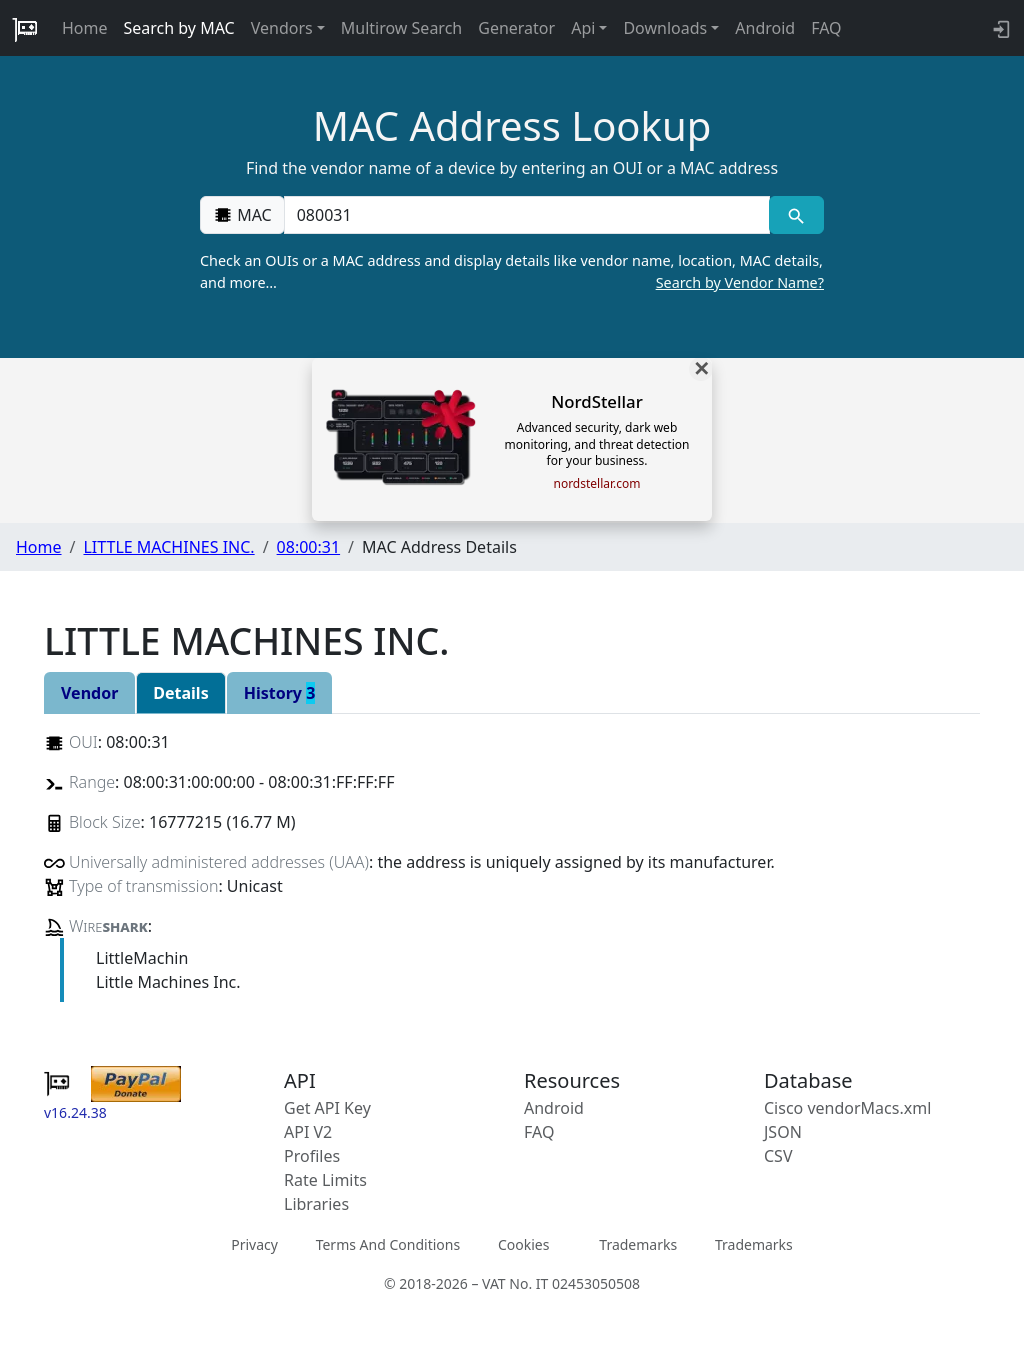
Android (765, 28)
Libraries (316, 1204)
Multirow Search (401, 28)
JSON (783, 1132)
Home (85, 28)
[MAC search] (796, 215)
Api (583, 28)
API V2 (308, 1132)
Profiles (312, 1156)
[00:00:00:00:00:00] (527, 215)
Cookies (523, 1244)
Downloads (665, 28)
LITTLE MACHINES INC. (168, 547)
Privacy (254, 1244)
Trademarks (638, 1244)
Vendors (282, 28)
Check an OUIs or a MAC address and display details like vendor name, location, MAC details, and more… (512, 272)
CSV (778, 1156)
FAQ (826, 28)
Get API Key (327, 1108)
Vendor (89, 693)
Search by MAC (179, 28)
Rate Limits (325, 1180)
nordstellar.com (596, 484)
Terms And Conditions (388, 1244)
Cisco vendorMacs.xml (847, 1108)
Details (180, 693)
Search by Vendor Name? (740, 282)
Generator (516, 28)
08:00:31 (309, 547)
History (280, 693)
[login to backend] (999, 28)
